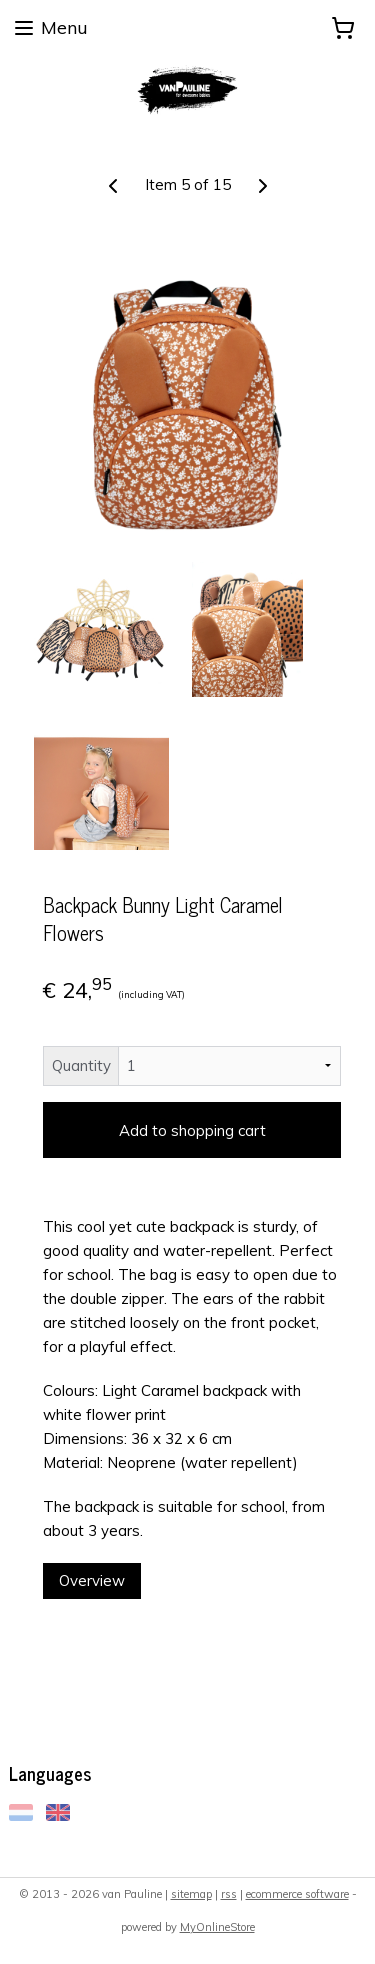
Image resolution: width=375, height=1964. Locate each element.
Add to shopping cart (192, 1130)
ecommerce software (297, 1894)
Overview (92, 1580)
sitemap (191, 1894)
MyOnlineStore (217, 1927)
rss (229, 1894)
